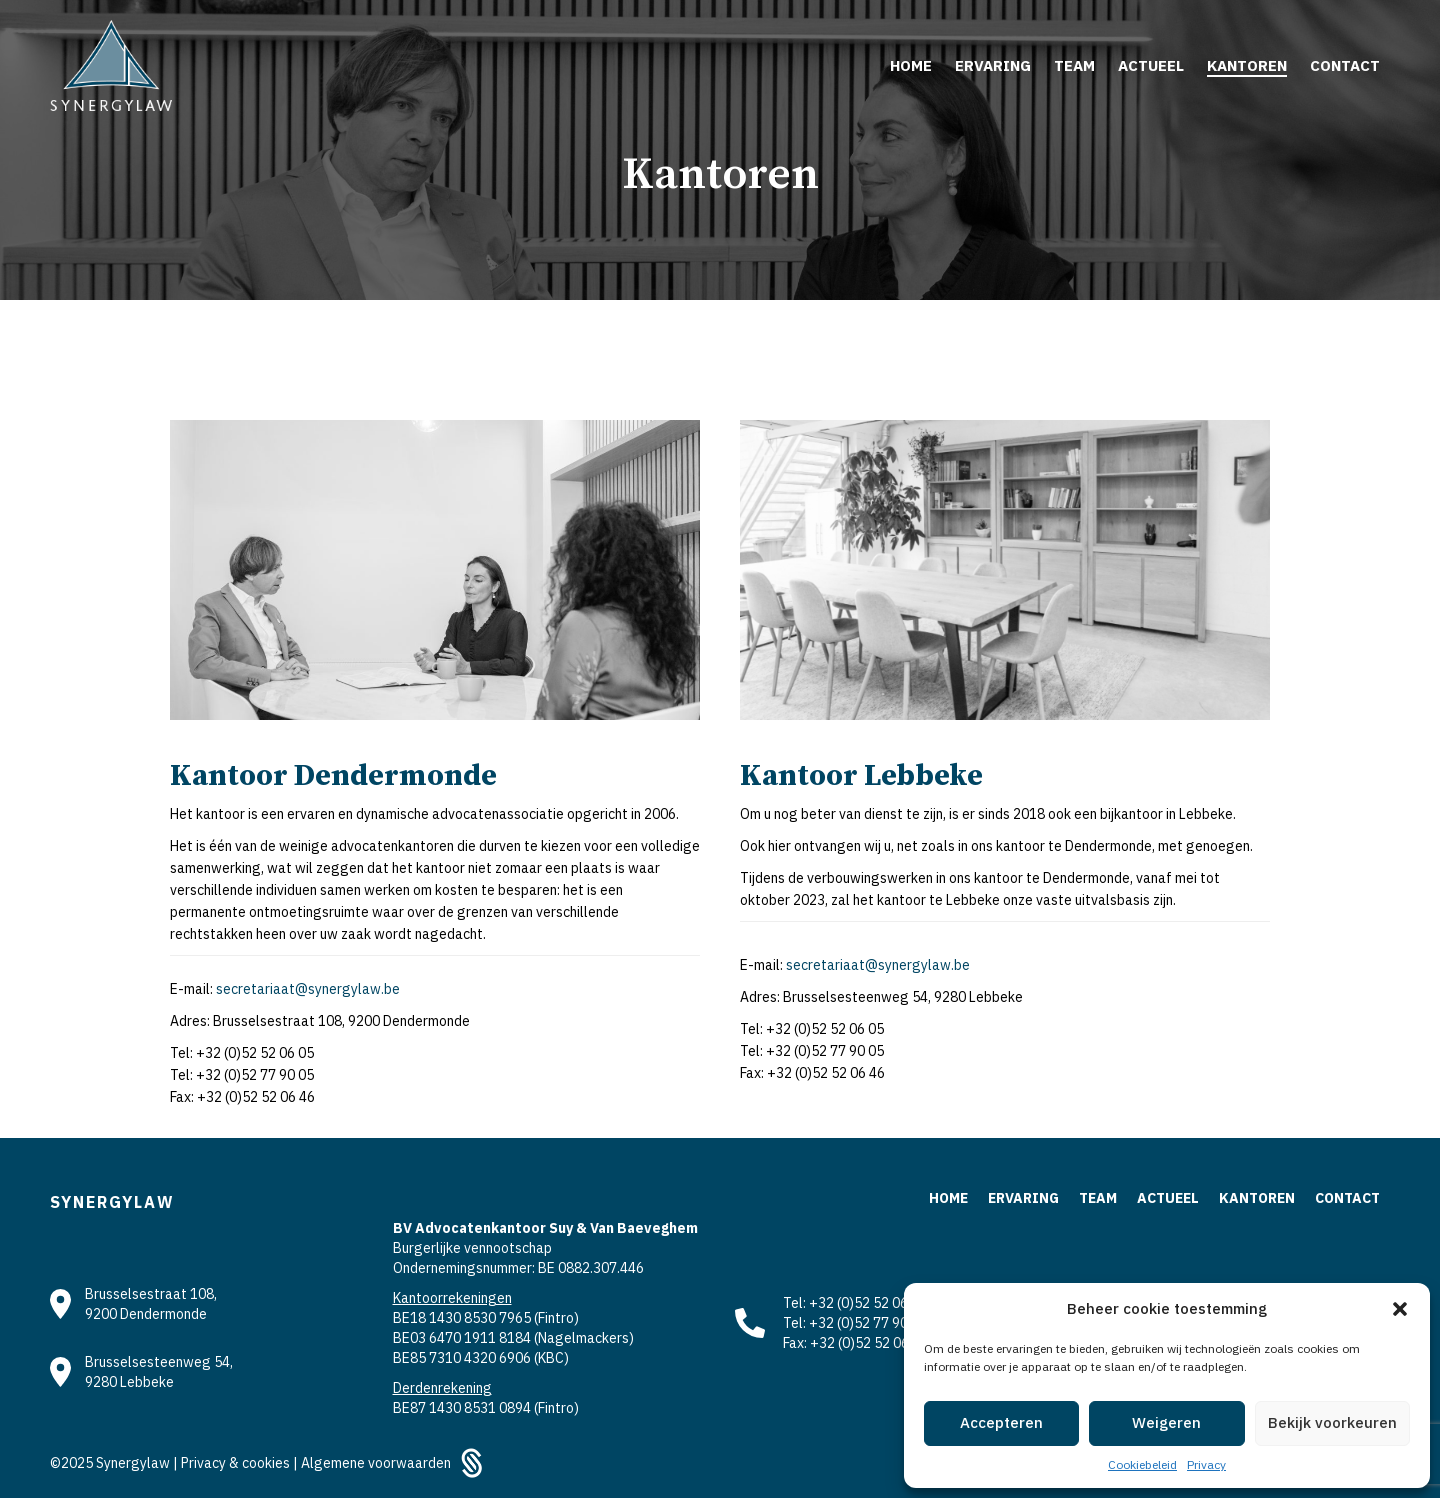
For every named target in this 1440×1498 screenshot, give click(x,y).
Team (1098, 1198)
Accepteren (1001, 1422)
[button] (1400, 1309)
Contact (1347, 1198)
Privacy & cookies (237, 1463)
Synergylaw (134, 1463)
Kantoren (1257, 1198)
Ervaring (1023, 1198)
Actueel (1168, 1198)
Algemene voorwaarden (376, 1463)
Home (948, 1198)
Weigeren (1166, 1422)
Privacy (1206, 1464)
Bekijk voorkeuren (1332, 1422)
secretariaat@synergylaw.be (308, 989)
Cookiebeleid (1142, 1464)
